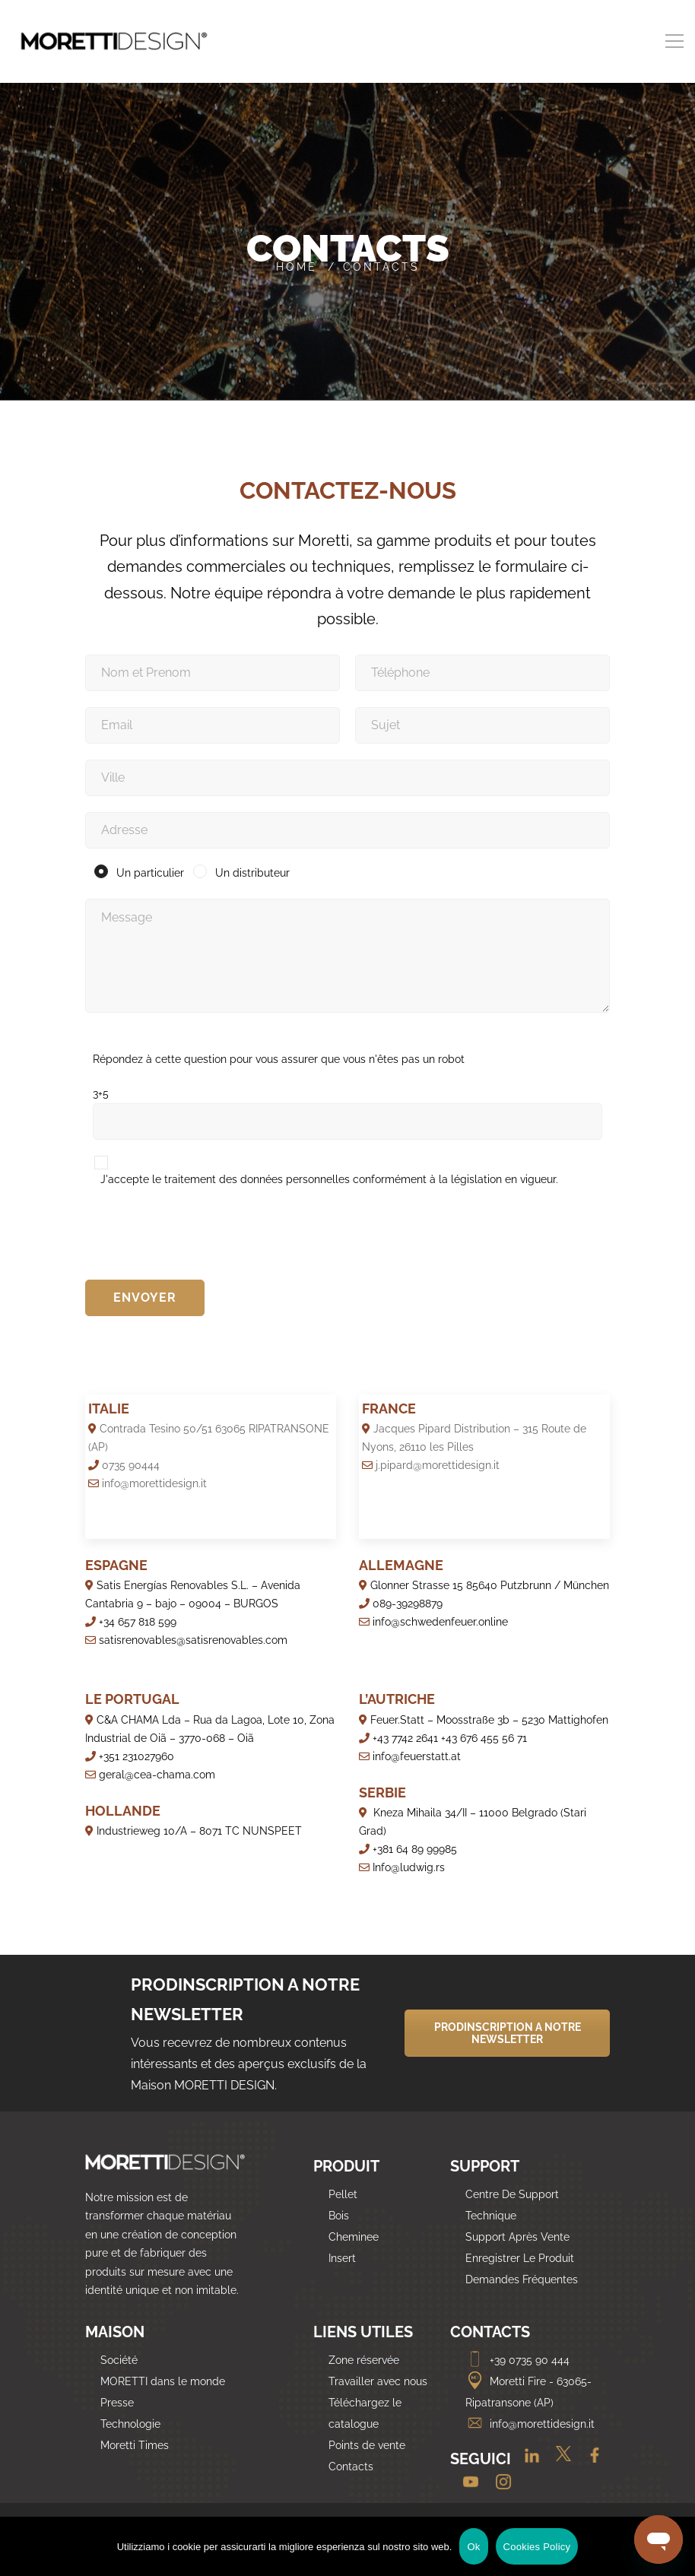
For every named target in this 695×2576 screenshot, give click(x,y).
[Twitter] (559, 2460)
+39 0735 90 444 (517, 2360)
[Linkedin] (526, 2460)
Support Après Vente (517, 2237)
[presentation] (200, 1234)
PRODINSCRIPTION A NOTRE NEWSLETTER (507, 2033)
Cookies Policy (537, 2546)
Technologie (130, 2424)
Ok (473, 2546)
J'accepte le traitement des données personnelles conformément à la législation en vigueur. (329, 1179)
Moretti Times (134, 2445)
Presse (117, 2403)
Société (119, 2360)
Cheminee (353, 2237)
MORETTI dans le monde (162, 2381)
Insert (342, 2258)
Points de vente (366, 2445)
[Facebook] (589, 2460)
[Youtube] (466, 2483)
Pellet (342, 2194)
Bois (338, 2216)
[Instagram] (498, 2483)
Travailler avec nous (377, 2381)
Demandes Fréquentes (521, 2279)
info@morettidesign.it (530, 2424)
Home (296, 267)
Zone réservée (363, 2360)
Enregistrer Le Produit (519, 2258)
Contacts (350, 2466)
